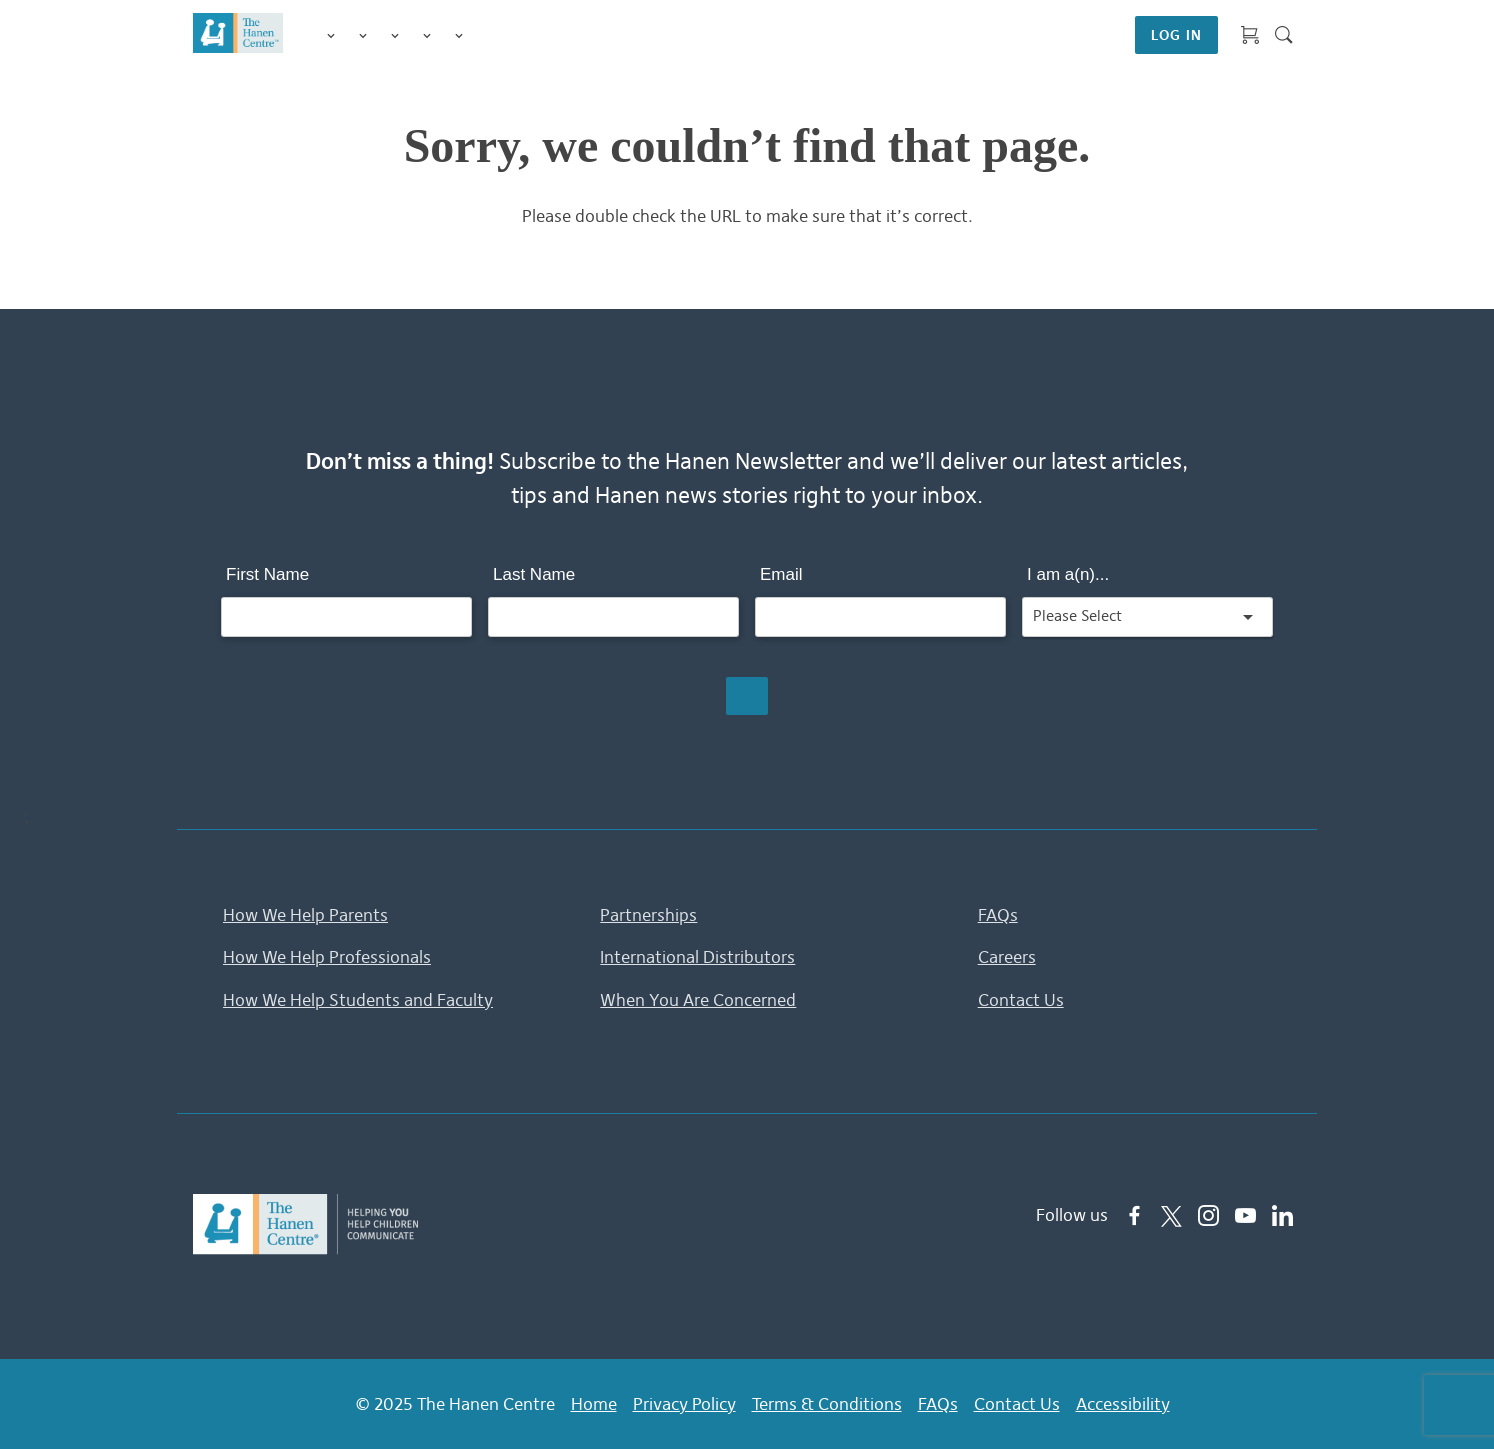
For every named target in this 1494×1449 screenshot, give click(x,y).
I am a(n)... (1068, 574)
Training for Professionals (395, 36)
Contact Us (1021, 1000)
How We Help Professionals (327, 957)
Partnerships (648, 915)
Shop (483, 35)
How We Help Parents (305, 915)
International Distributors (697, 957)
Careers (1007, 957)
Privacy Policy (684, 1404)
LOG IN (1176, 35)
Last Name (534, 574)
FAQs (998, 915)
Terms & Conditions (827, 1404)
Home (594, 1404)
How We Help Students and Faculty (358, 1000)
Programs (363, 36)
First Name (267, 574)
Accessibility (1123, 1404)
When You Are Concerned (698, 1000)
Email (781, 574)
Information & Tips (427, 36)
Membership (459, 36)
